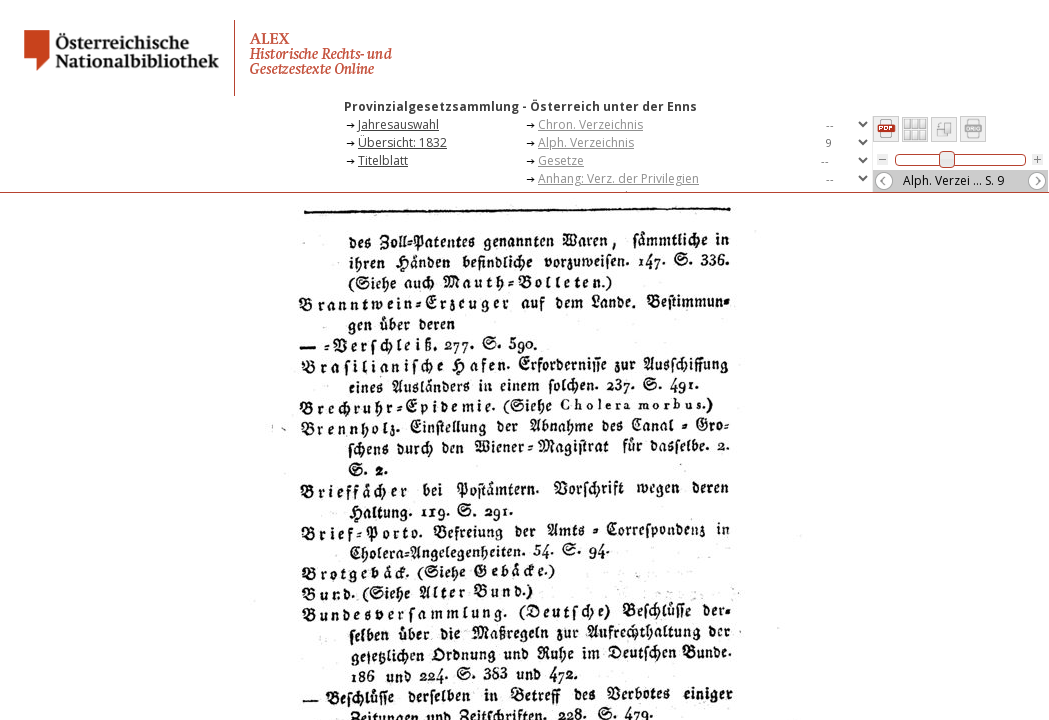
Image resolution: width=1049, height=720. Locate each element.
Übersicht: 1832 (402, 142)
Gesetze (561, 160)
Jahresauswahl (398, 124)
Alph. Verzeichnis (586, 142)
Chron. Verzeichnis (590, 124)
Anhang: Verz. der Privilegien (618, 178)
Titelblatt (383, 160)
